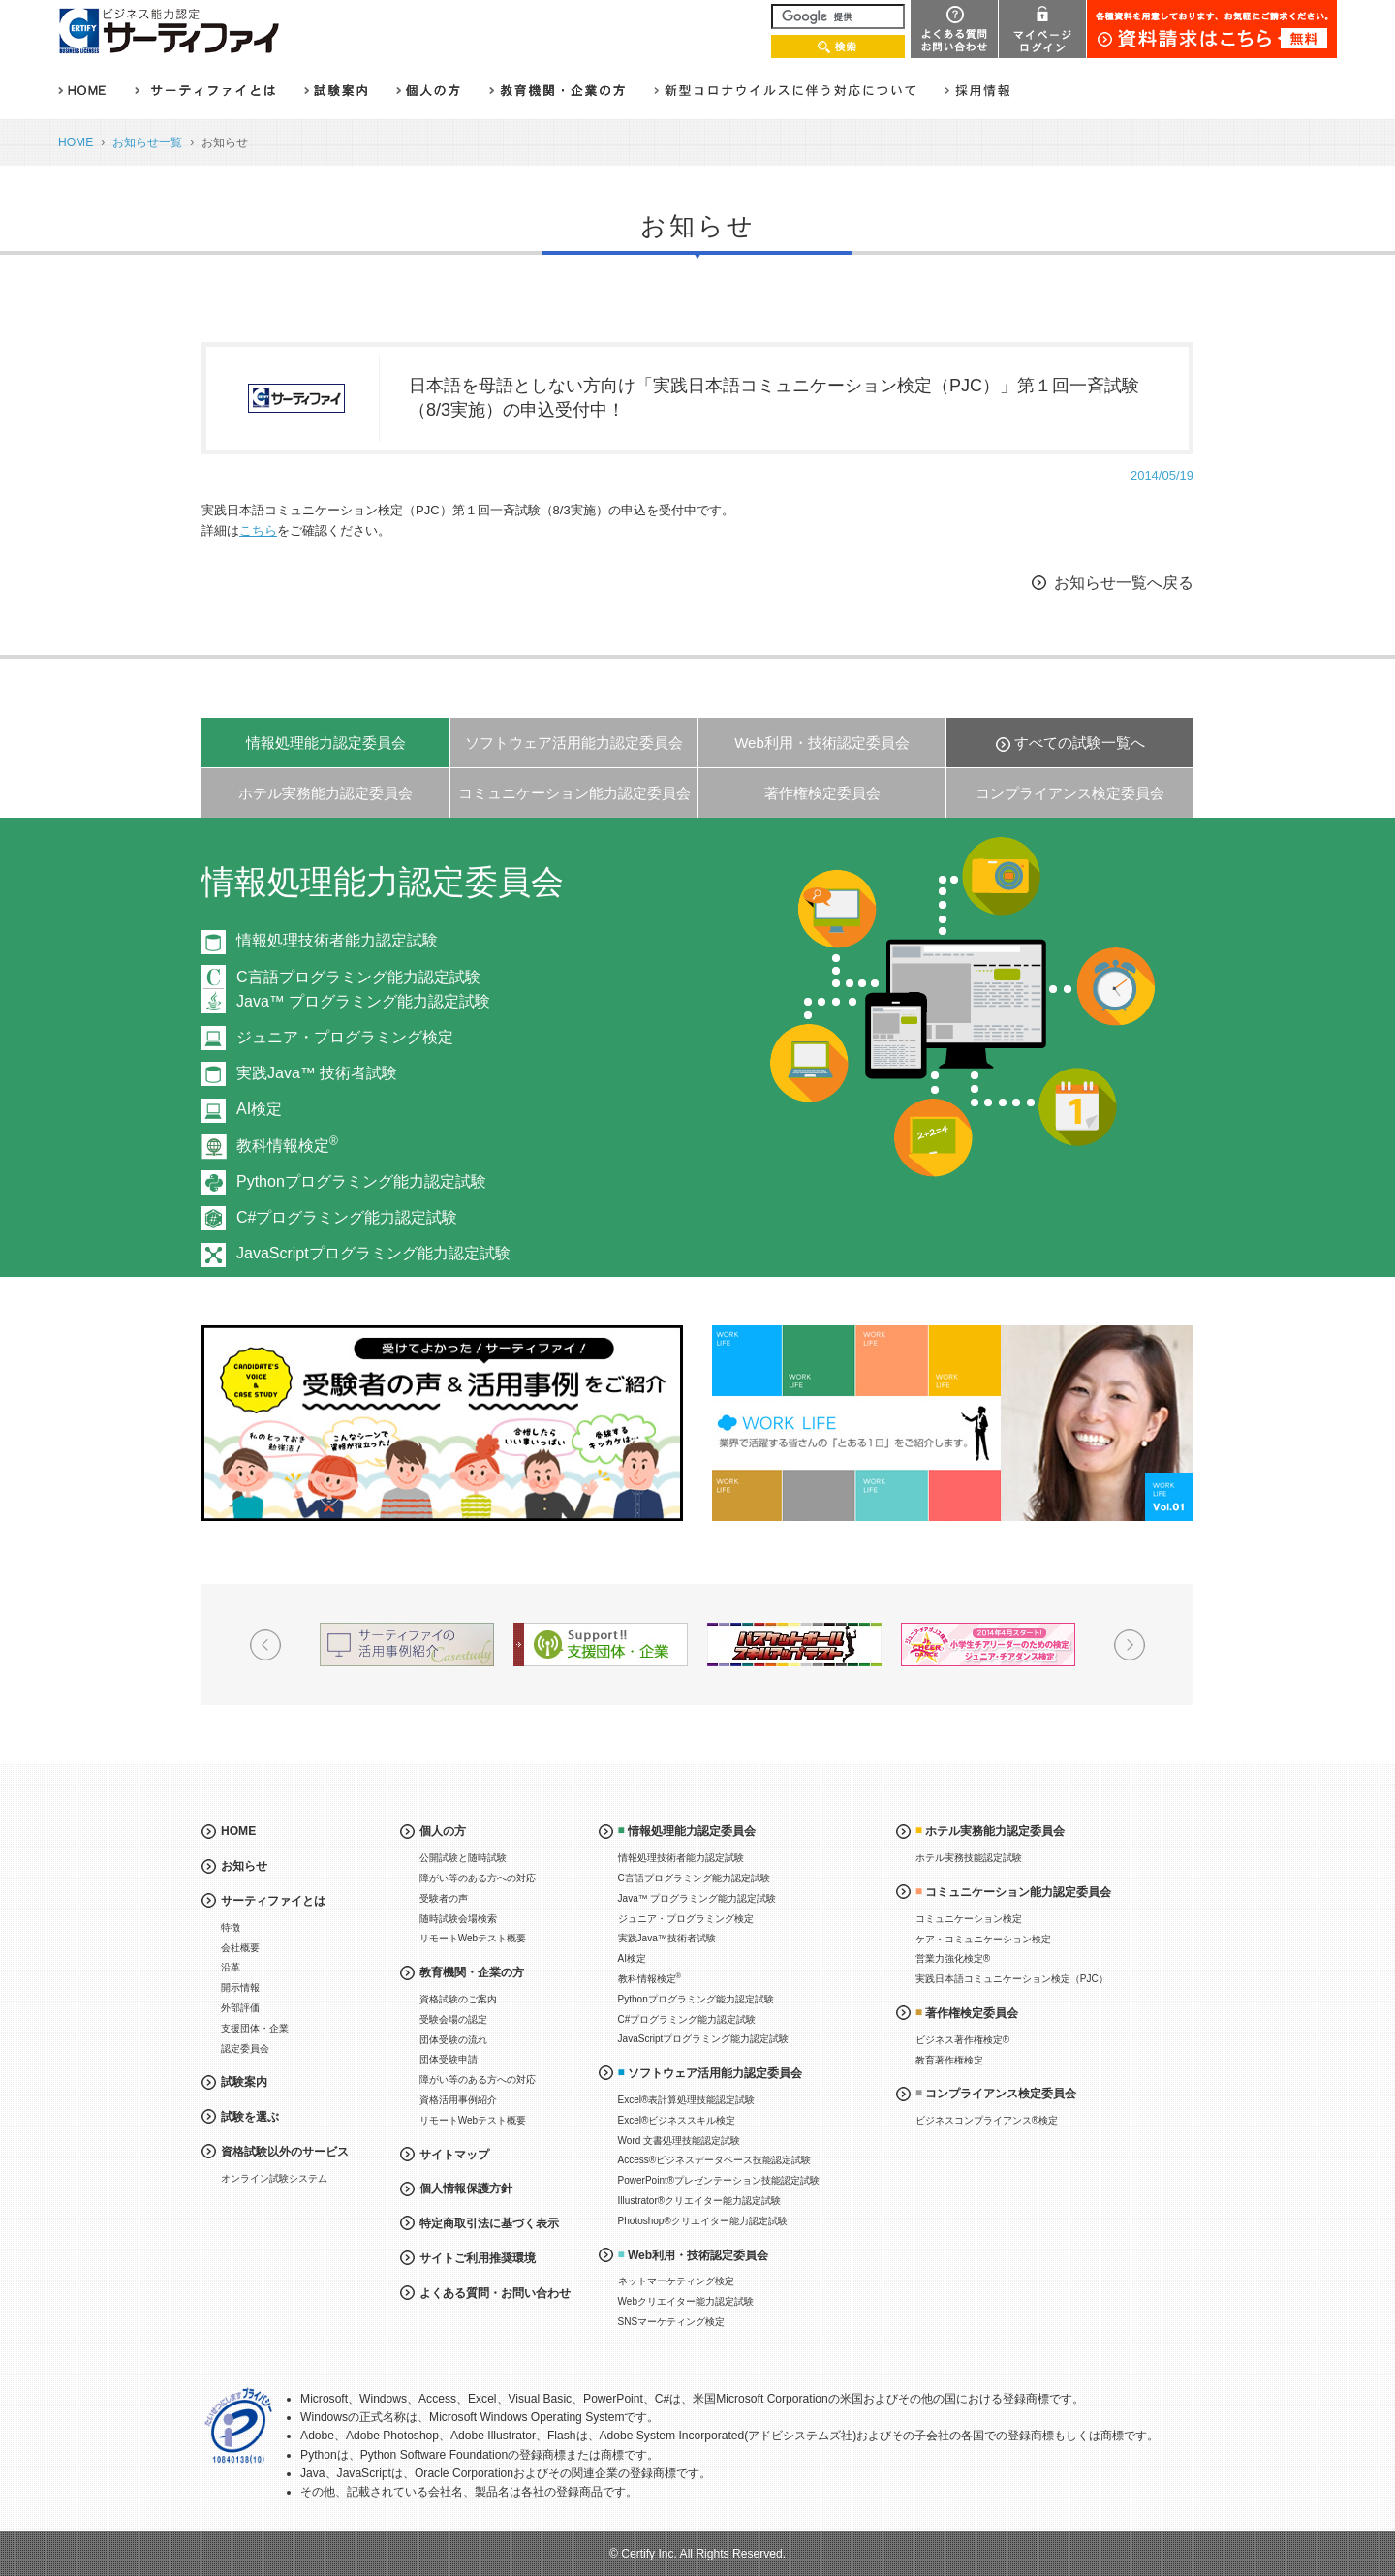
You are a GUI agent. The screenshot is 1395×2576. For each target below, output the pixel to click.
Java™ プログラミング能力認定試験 (697, 1898)
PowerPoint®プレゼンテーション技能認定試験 (719, 2180)
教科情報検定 (287, 1145)
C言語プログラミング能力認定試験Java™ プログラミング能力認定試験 (363, 989)
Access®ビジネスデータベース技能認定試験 (715, 2160)
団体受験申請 (448, 2059)
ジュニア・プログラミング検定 (344, 1037)
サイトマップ (454, 2154)
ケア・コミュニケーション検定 (983, 1939)
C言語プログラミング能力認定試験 (694, 1878)
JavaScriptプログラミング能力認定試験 (373, 1253)
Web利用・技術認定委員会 (822, 742)
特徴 (230, 1927)
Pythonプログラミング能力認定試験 (361, 1181)
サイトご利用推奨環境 (477, 2258)
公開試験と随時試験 (463, 1857)
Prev (116, 1075)
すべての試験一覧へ (1079, 742)
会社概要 (240, 1947)
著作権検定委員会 (822, 793)
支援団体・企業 (255, 2028)
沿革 (230, 1967)
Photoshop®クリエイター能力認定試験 (703, 2221)
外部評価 (240, 2007)
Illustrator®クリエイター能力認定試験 (700, 2200)
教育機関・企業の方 (471, 1972)
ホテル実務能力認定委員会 (325, 793)
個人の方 (442, 1831)
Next (1279, 1075)
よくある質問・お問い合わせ (495, 2293)
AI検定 (259, 1109)
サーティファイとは (273, 1901)
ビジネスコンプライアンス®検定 (986, 2120)
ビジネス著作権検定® (962, 2039)
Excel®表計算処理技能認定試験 (687, 2100)
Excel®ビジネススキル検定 (677, 2120)
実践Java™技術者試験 (667, 1938)
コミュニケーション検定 (968, 1918)
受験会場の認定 (453, 2019)
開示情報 (240, 1987)
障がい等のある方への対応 (477, 1878)
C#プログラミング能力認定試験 (346, 1217)
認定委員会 (245, 2048)
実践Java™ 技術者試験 (316, 1073)
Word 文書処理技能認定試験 (679, 2140)
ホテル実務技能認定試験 (968, 1857)
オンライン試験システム (274, 2178)
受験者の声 (443, 1898)
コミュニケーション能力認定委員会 (574, 793)
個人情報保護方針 (465, 2188)
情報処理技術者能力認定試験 (337, 940)
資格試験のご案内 (458, 1999)
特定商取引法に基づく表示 (489, 2223)
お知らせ (244, 1866)
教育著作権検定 (949, 2060)
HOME (75, 142)
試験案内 (244, 2082)
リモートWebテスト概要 (472, 1938)
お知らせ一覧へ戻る (1124, 582)
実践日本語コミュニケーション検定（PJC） (1011, 1978)
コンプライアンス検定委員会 (1070, 793)
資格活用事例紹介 (458, 2100)
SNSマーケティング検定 (672, 2321)
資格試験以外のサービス (285, 2151)
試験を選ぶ (250, 2117)
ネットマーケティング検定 (676, 2281)
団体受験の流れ (453, 2039)
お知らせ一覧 (147, 142)
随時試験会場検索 (458, 1918)
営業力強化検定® (952, 1958)
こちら (258, 530)
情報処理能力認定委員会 (326, 742)
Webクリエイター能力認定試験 (686, 2301)
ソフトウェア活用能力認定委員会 (574, 742)
